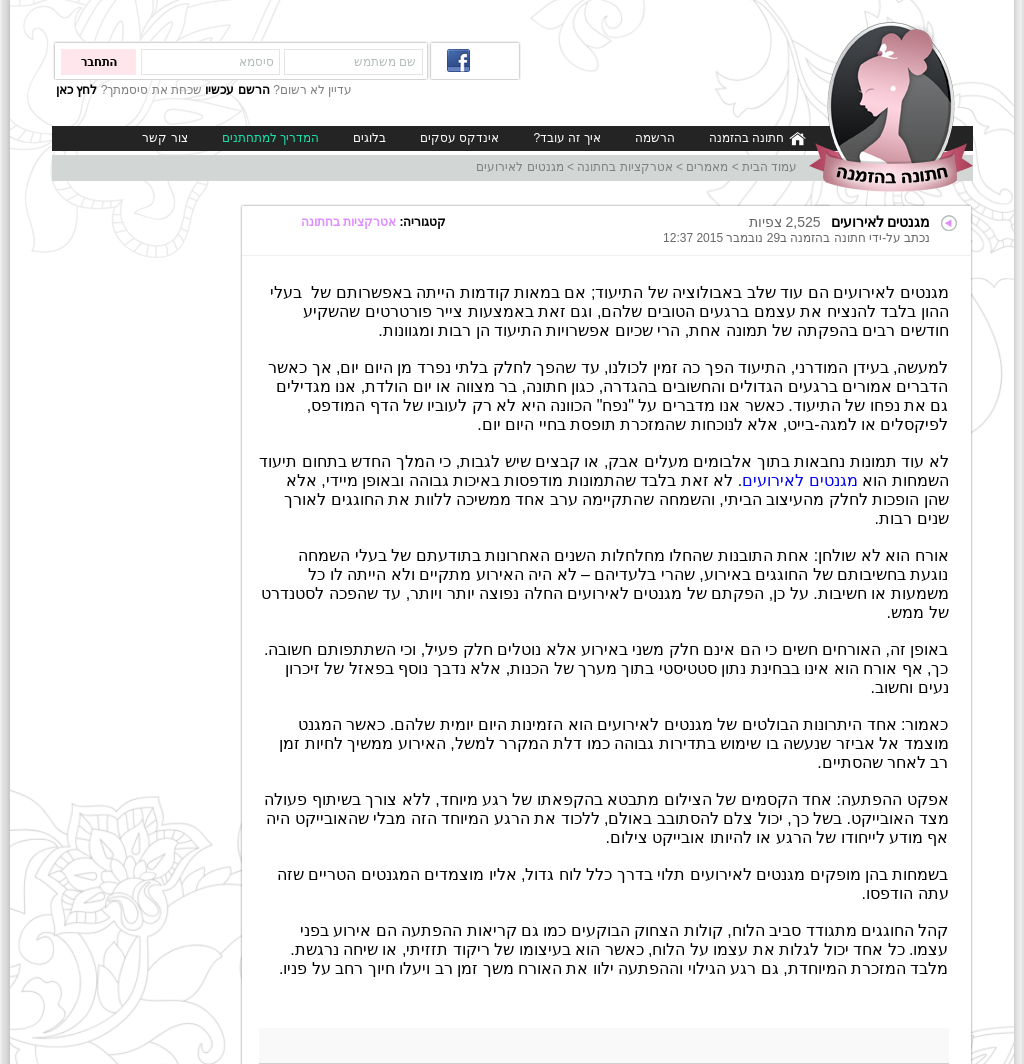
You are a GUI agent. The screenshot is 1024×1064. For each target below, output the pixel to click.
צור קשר (164, 138)
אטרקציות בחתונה (624, 167)
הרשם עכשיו (237, 90)
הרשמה (655, 138)
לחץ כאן (76, 90)
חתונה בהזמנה (757, 138)
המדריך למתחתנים (270, 138)
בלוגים (369, 138)
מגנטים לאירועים (519, 167)
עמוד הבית (769, 167)
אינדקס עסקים (459, 138)
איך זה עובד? (566, 138)
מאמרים (707, 167)
